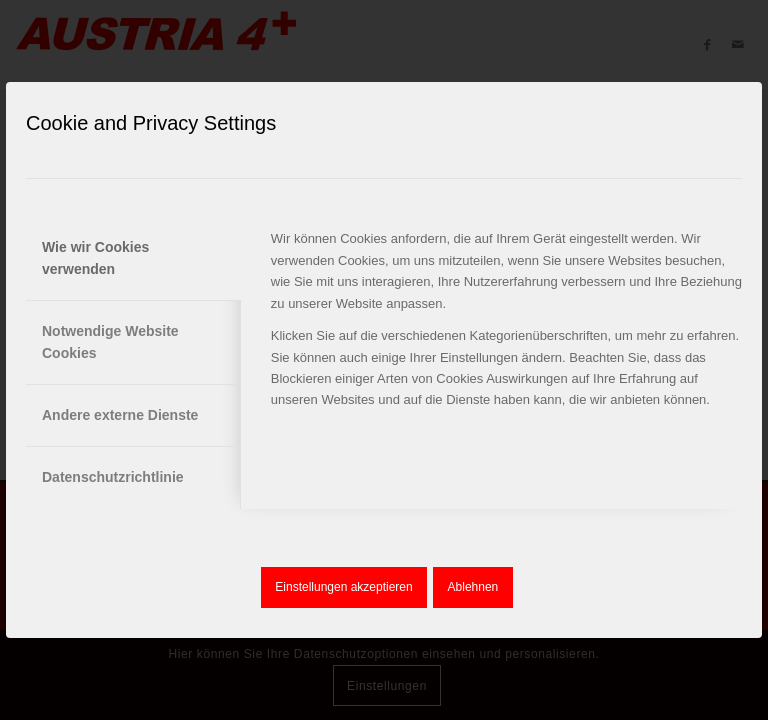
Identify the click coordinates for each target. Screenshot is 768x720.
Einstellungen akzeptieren (343, 587)
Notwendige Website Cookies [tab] (110, 341)
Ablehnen (473, 587)
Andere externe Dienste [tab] (120, 415)
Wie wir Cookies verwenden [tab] (95, 257)
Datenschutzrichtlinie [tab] (113, 477)
